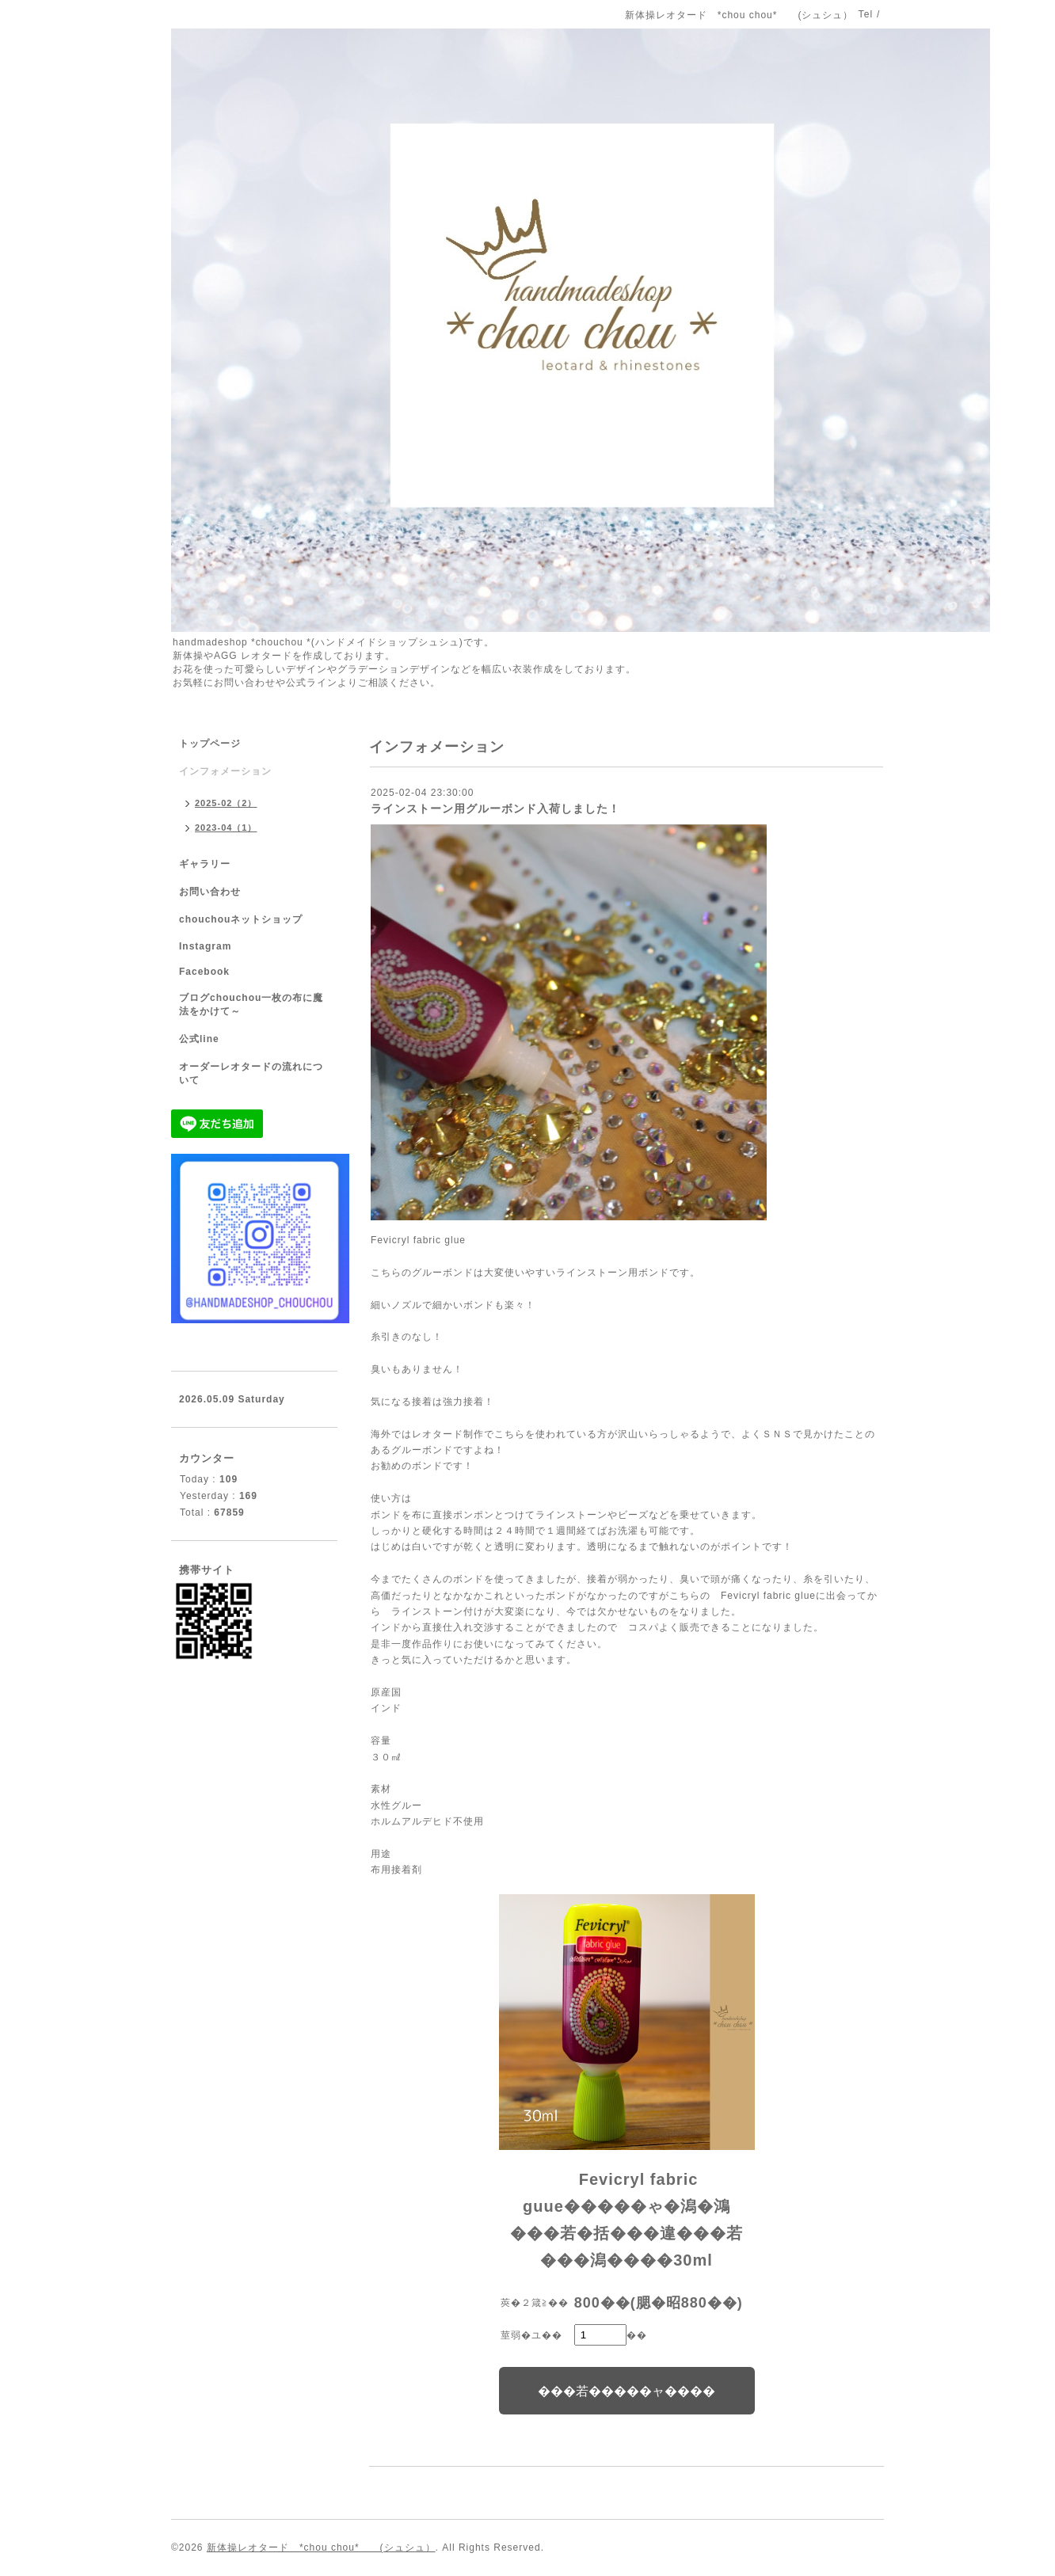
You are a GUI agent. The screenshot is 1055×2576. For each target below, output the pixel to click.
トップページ (210, 743)
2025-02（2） (226, 803)
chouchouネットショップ (241, 919)
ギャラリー (204, 863)
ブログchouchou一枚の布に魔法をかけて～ (251, 1004)
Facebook (204, 971)
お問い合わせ (210, 891)
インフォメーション (225, 771)
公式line (199, 1038)
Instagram (205, 946)
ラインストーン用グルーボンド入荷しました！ (495, 808)
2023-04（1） (226, 827)
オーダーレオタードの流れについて (251, 1073)
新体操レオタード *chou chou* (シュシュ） (321, 2547)
